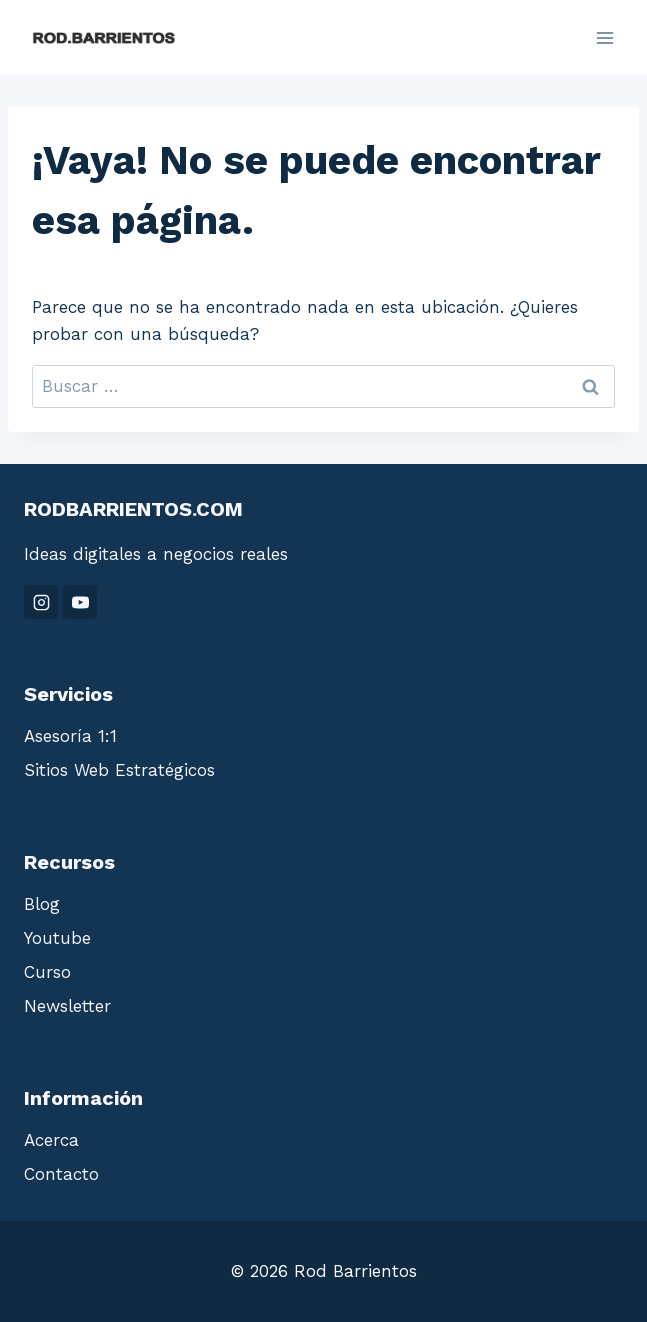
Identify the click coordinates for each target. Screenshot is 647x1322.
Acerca (51, 1140)
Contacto (61, 1174)
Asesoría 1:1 (70, 736)
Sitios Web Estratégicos (119, 770)
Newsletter (67, 1006)
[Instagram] (41, 602)
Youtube (57, 938)
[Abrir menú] (604, 37)
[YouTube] (80, 602)
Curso (47, 972)
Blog (42, 904)
